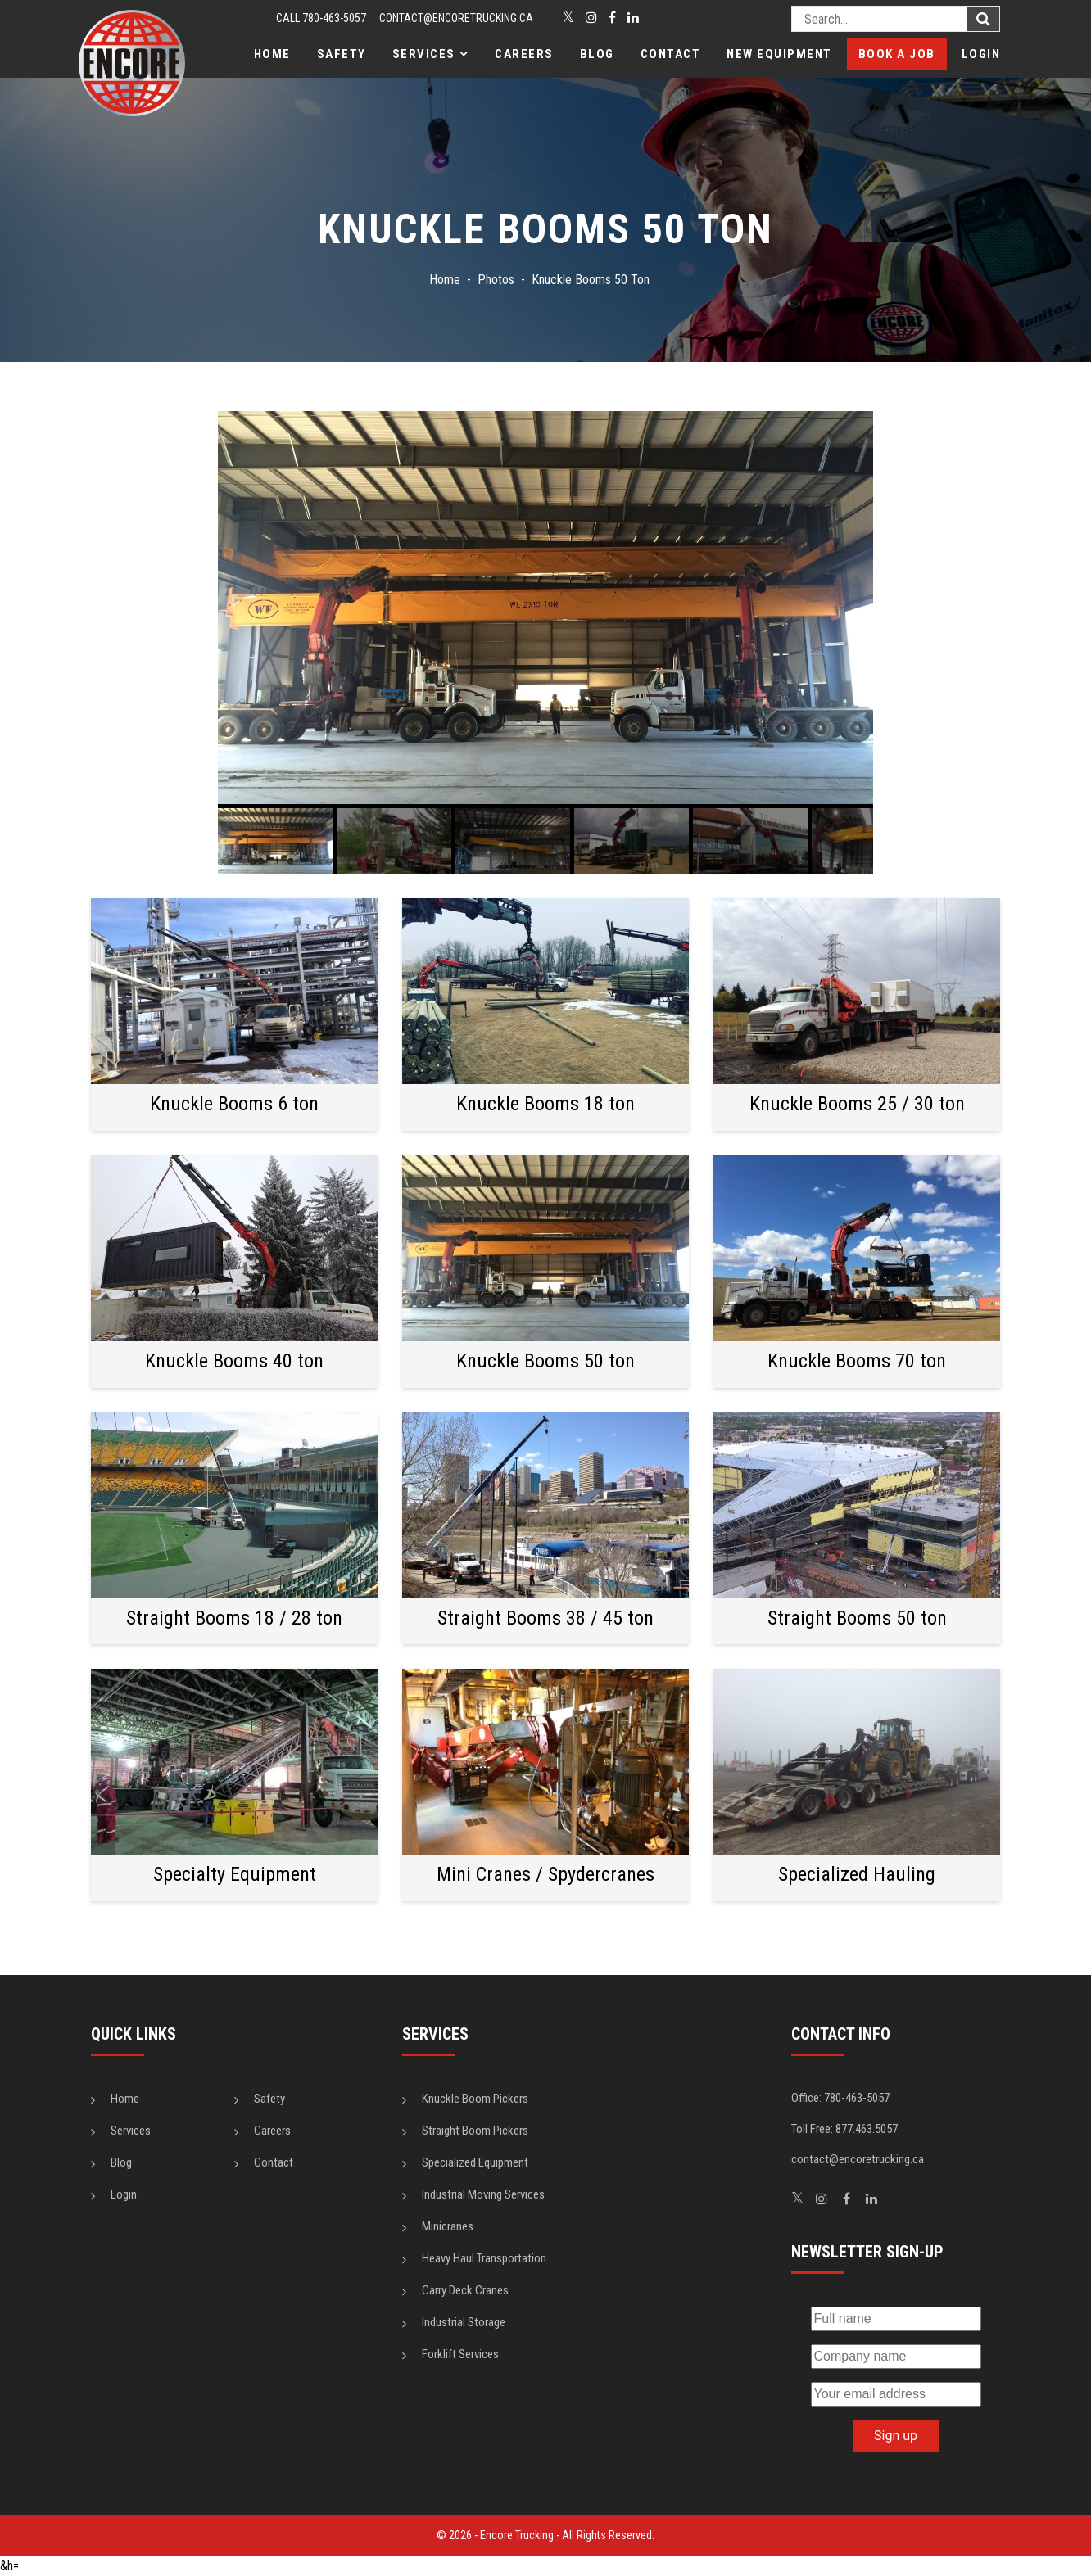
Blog (597, 54)
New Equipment (779, 54)
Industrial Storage (463, 2322)
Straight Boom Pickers (475, 2130)
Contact (671, 54)
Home (272, 54)
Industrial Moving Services (483, 2194)
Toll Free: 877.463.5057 (844, 2129)
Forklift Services (460, 2354)
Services (423, 54)
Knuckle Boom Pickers (475, 2098)
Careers (524, 54)
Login (981, 54)
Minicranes (447, 2226)
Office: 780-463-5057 (840, 2097)
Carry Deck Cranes (465, 2290)
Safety (341, 54)
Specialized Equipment (475, 2162)
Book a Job (896, 54)
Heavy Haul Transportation (484, 2258)
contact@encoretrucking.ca (456, 18)
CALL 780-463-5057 (321, 18)
